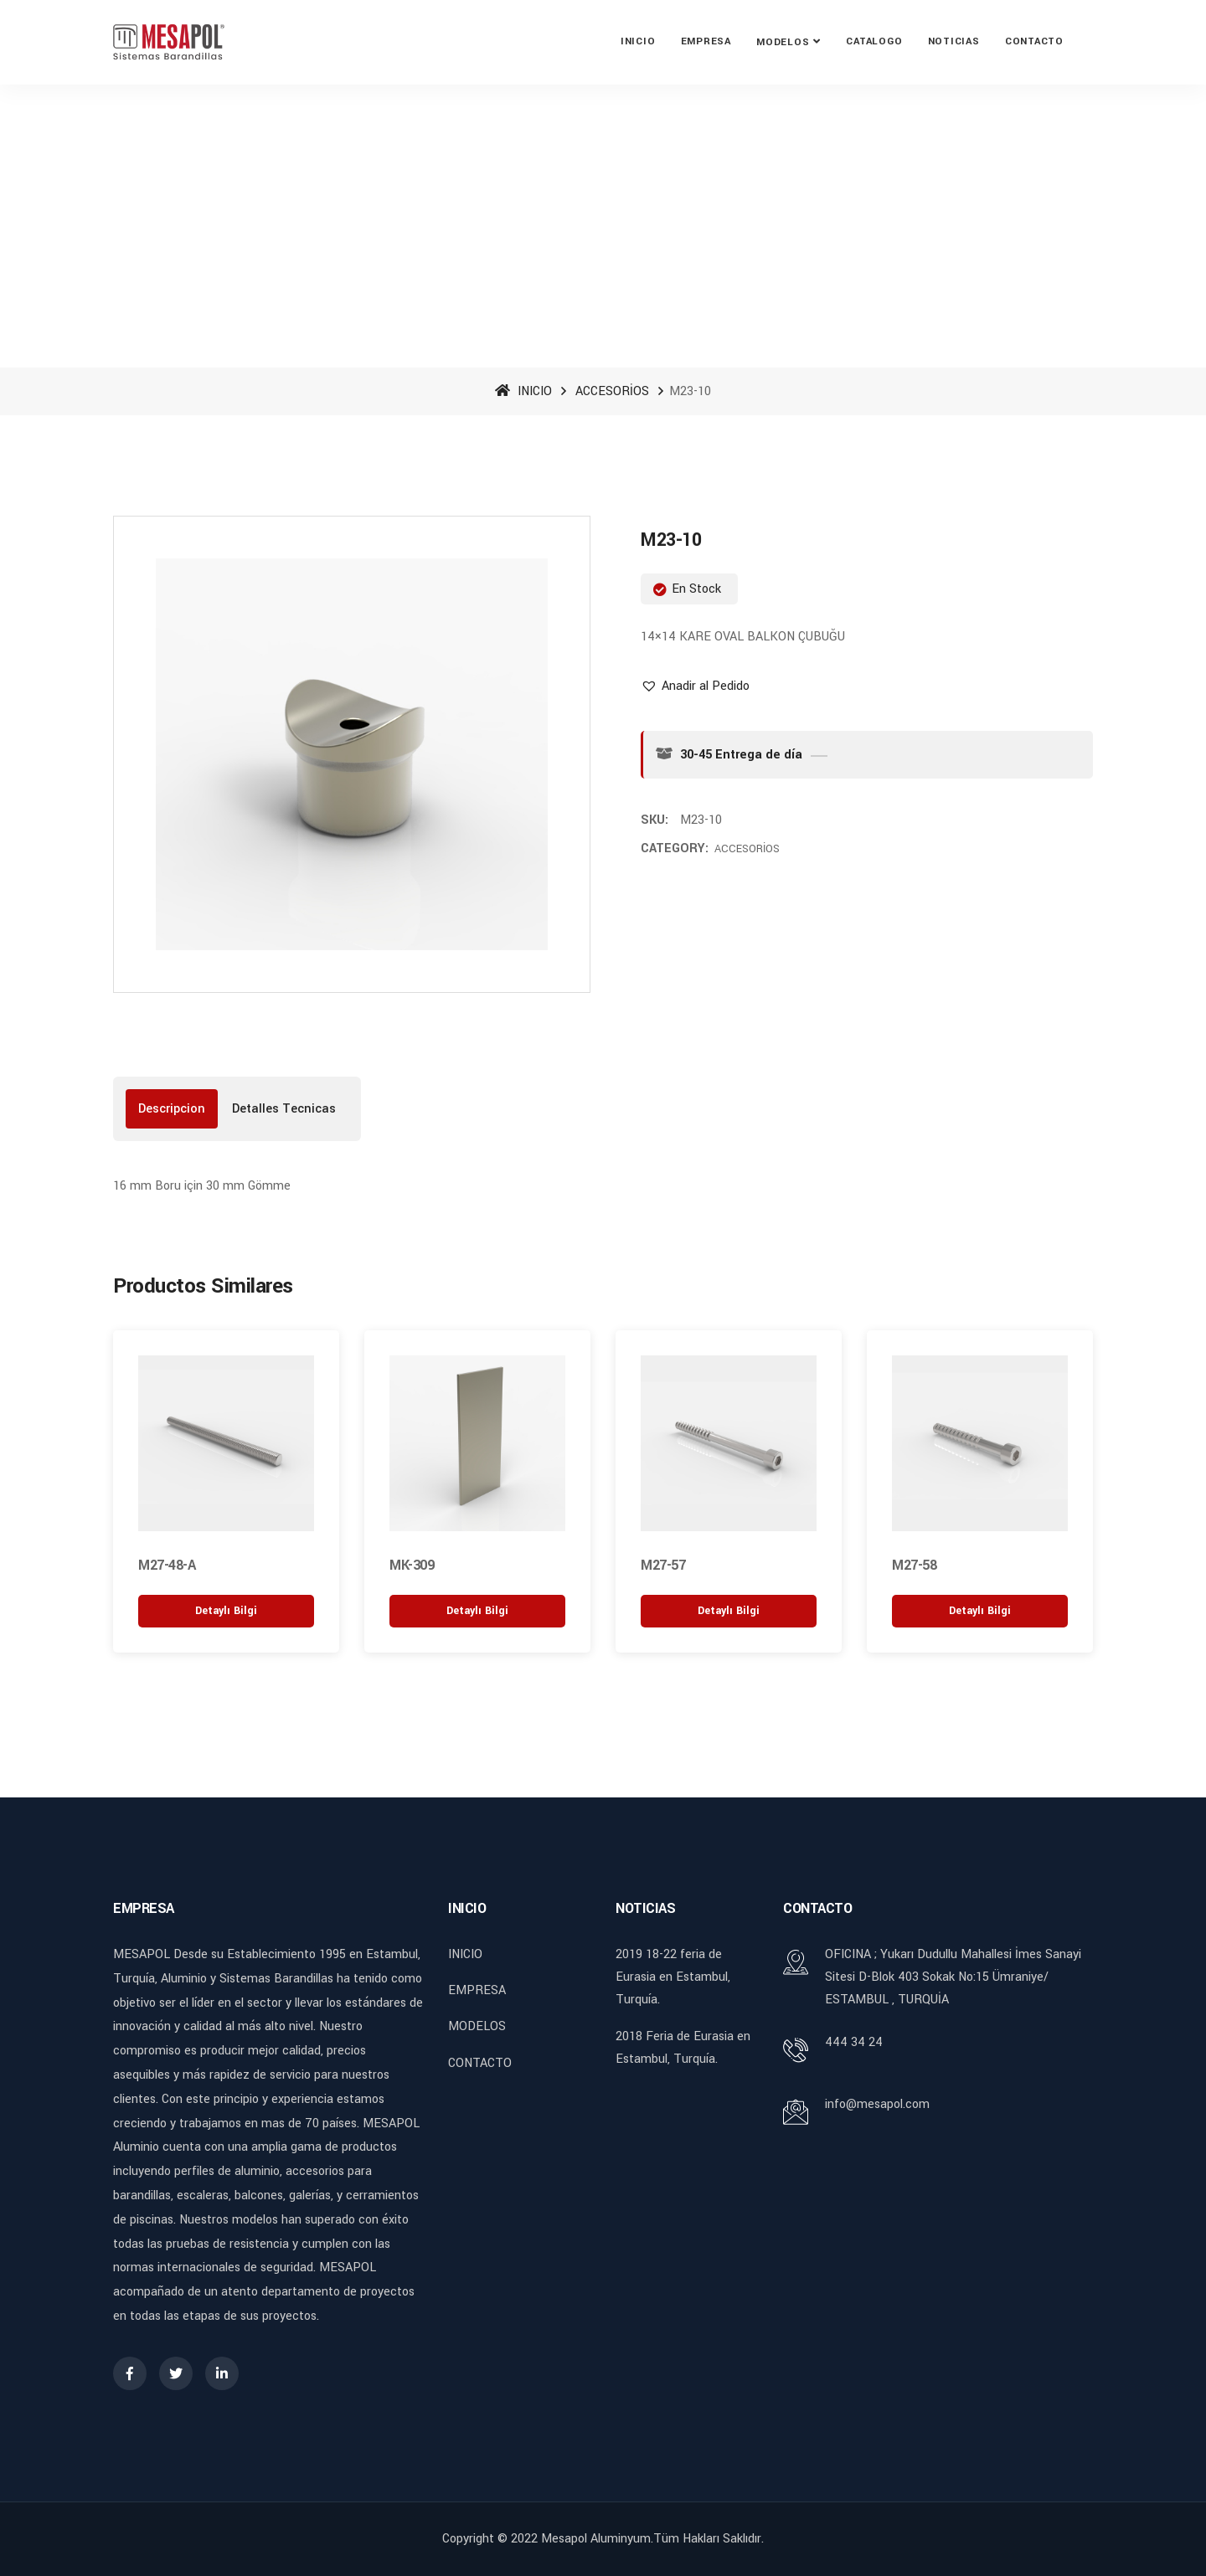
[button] (695, 686)
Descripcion (171, 1109)
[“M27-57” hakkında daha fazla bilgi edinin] (729, 1611)
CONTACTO (1034, 41)
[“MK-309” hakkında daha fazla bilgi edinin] (477, 1611)
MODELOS (782, 42)
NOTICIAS (954, 41)
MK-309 (411, 1565)
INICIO (638, 41)
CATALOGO (874, 41)
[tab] (172, 1109)
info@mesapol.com (877, 2104)
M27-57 (663, 1565)
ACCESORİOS (612, 391)
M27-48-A (166, 1565)
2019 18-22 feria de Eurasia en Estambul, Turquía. (673, 1977)
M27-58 (914, 1565)
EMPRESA (706, 41)
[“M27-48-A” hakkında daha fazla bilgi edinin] (226, 1611)
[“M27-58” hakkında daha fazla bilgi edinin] (980, 1611)
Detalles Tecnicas (284, 1109)
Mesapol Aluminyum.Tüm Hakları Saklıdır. (652, 2539)
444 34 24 (854, 2042)
